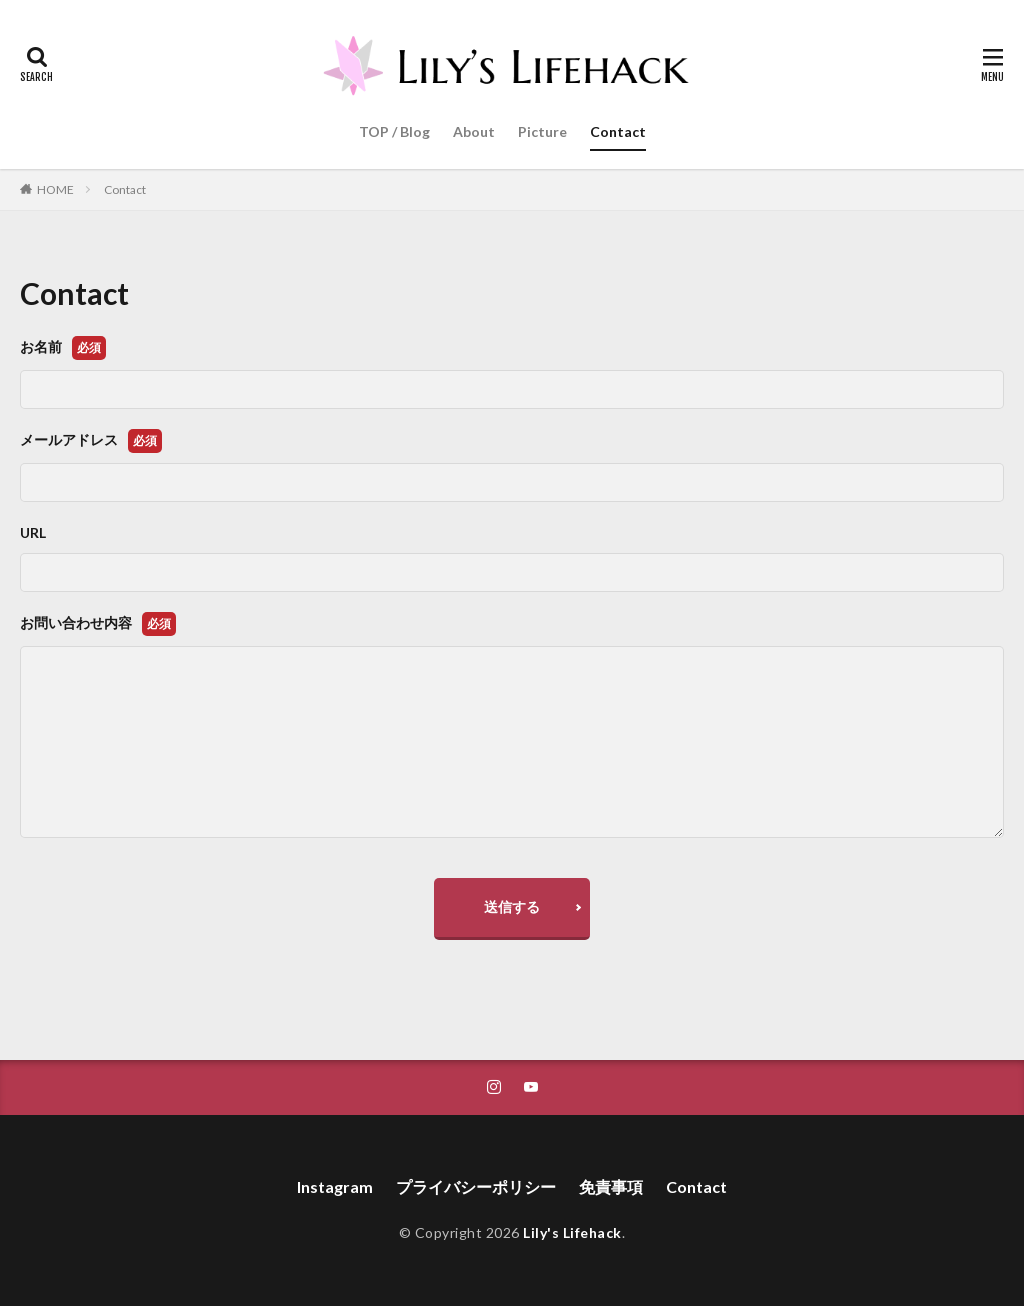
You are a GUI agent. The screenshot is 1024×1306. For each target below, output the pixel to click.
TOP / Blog (394, 131)
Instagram (335, 1186)
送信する (512, 906)
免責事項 (611, 1186)
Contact (618, 131)
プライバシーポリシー (476, 1186)
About (474, 131)
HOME (55, 189)
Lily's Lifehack (572, 1232)
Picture (542, 131)
